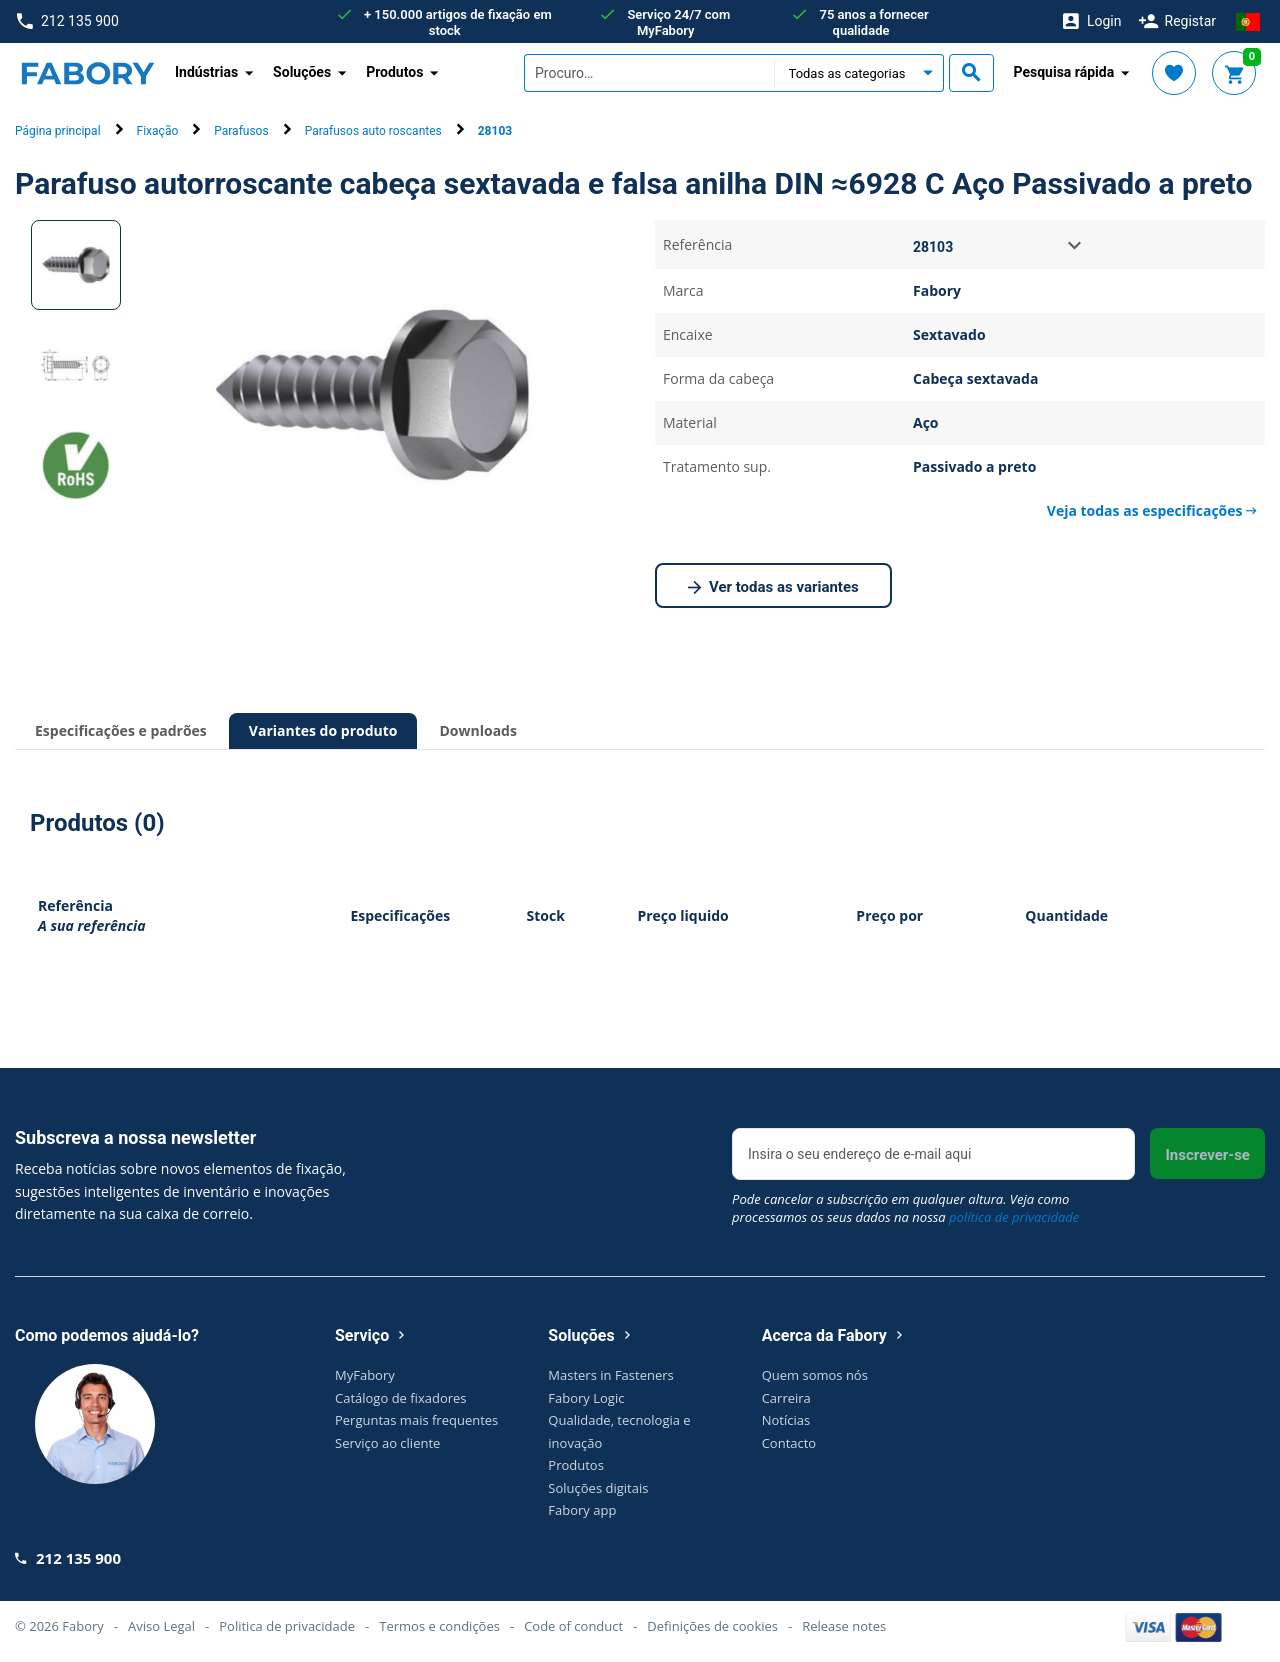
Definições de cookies (712, 1626)
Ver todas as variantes (773, 588)
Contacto (789, 1443)
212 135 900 (68, 21)
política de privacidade (1014, 1217)
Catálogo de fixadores (401, 1398)
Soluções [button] (302, 72)
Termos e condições (439, 1626)
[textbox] (649, 73)
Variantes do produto (323, 730)
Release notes (844, 1626)
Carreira (786, 1398)
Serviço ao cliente (387, 1443)
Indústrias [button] (206, 72)
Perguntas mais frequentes (416, 1420)
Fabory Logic (586, 1398)
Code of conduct (573, 1626)
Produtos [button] (394, 72)
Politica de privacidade (287, 1626)
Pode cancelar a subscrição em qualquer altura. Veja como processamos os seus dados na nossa (905, 1208)
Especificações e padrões (121, 730)
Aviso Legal (161, 1626)
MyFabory (365, 1375)
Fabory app (582, 1510)
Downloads (477, 730)
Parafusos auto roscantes (373, 131)
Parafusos (241, 131)
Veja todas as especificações (1152, 510)
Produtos (576, 1465)
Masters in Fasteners (610, 1375)
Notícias (786, 1420)
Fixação (158, 131)
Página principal (58, 131)
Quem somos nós (815, 1375)
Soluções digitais (598, 1488)
